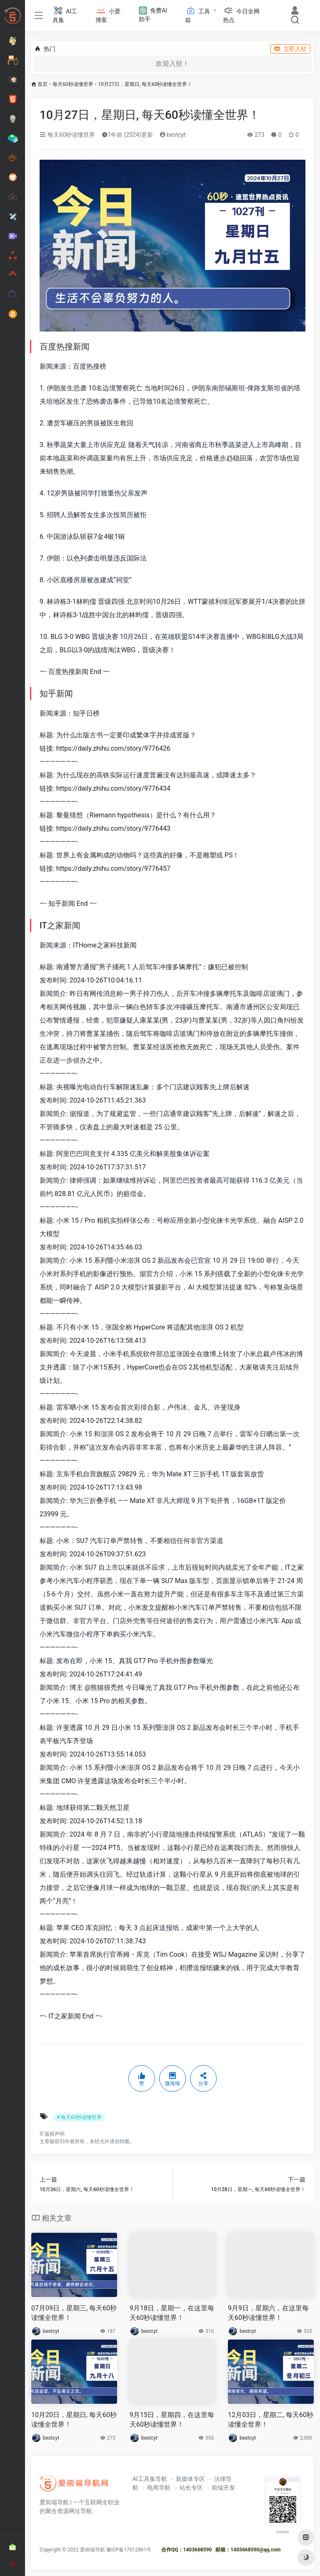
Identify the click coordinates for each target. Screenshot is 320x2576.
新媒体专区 (190, 2478)
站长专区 (191, 2487)
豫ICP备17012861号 (129, 2550)
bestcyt (173, 134)
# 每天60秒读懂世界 (79, 2117)
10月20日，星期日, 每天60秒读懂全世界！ (74, 2419)
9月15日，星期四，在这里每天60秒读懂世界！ (172, 2419)
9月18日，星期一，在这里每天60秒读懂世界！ (172, 2313)
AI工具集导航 (149, 2478)
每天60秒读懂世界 (72, 84)
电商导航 (158, 2487)
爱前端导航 (92, 2550)
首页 (43, 84)
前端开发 (223, 2487)
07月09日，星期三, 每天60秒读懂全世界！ (74, 2313)
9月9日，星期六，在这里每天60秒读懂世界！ (268, 2313)
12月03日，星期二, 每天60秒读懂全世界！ (270, 2419)
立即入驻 (290, 48)
